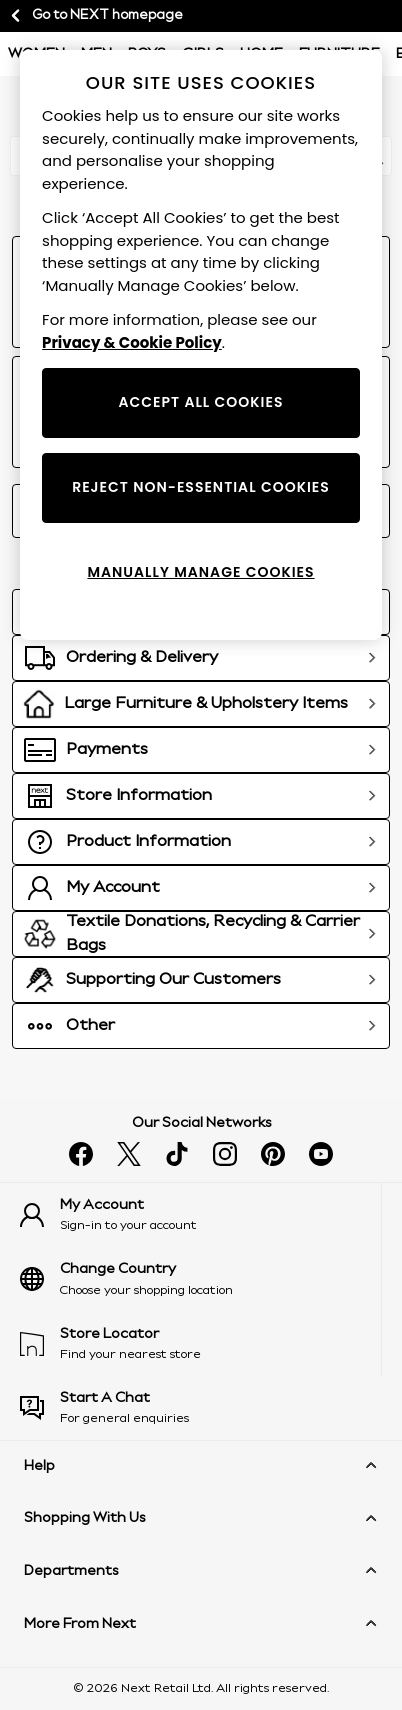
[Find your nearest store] (200, 1344)
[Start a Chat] (201, 1408)
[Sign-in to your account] (200, 1215)
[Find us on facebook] (81, 1154)
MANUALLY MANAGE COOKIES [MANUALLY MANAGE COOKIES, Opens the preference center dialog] (200, 572)
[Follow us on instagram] (225, 1154)
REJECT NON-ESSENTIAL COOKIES (201, 487)
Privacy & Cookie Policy (132, 342)
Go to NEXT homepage (95, 16)
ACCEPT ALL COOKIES (200, 402)
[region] (201, 345)
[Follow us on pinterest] (273, 1154)
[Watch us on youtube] (321, 1154)
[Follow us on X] (129, 1154)
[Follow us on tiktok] (177, 1154)
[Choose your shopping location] (200, 1279)
